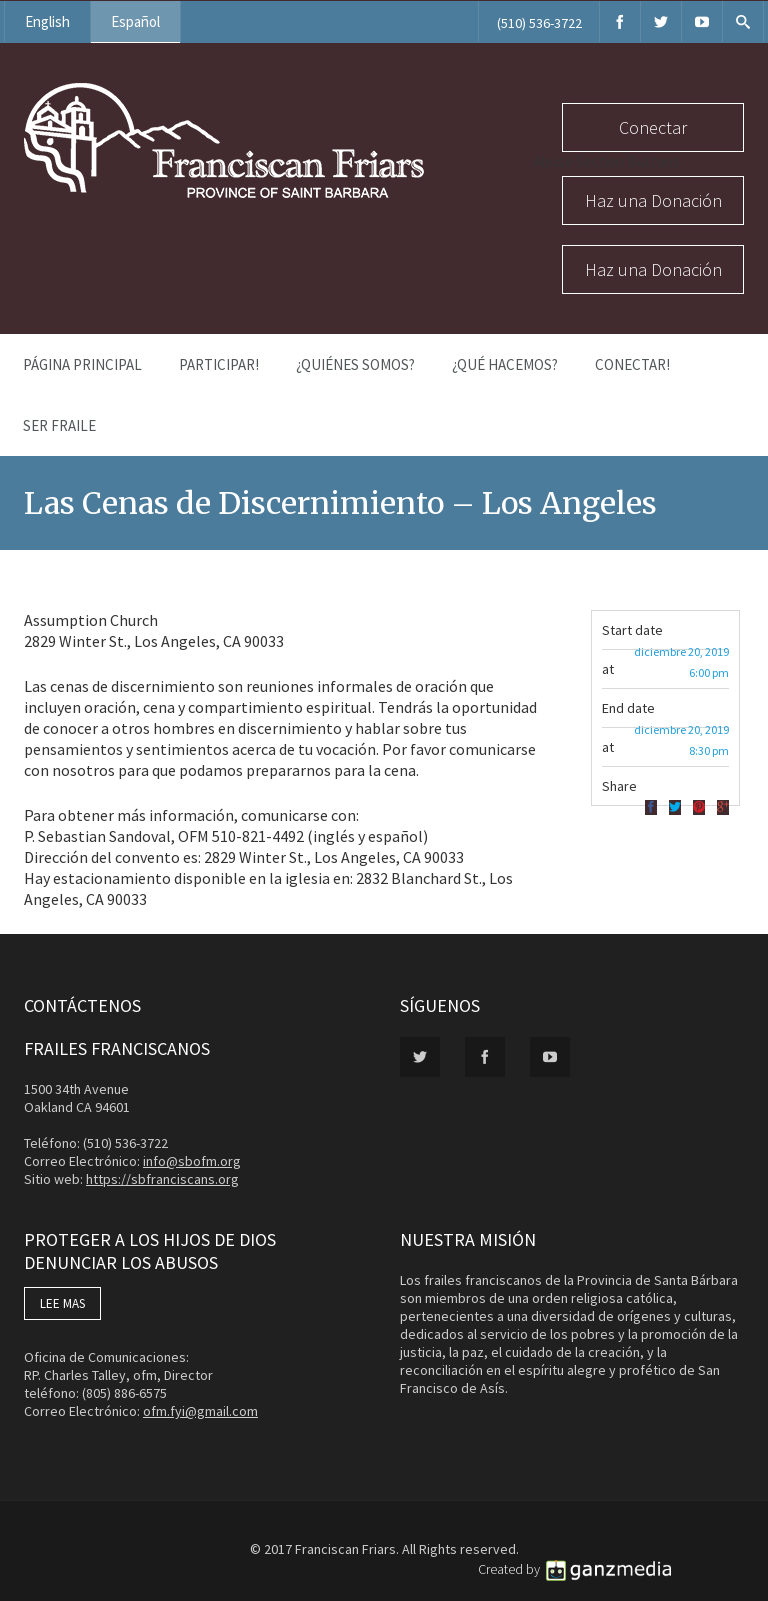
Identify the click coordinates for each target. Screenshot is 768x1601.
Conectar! (632, 364)
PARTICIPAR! (219, 364)
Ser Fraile (59, 425)
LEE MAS (62, 1303)
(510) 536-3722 (539, 23)
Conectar (653, 127)
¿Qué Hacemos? (505, 364)
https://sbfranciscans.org (162, 1179)
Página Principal (82, 364)
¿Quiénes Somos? (355, 364)
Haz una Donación (653, 200)
